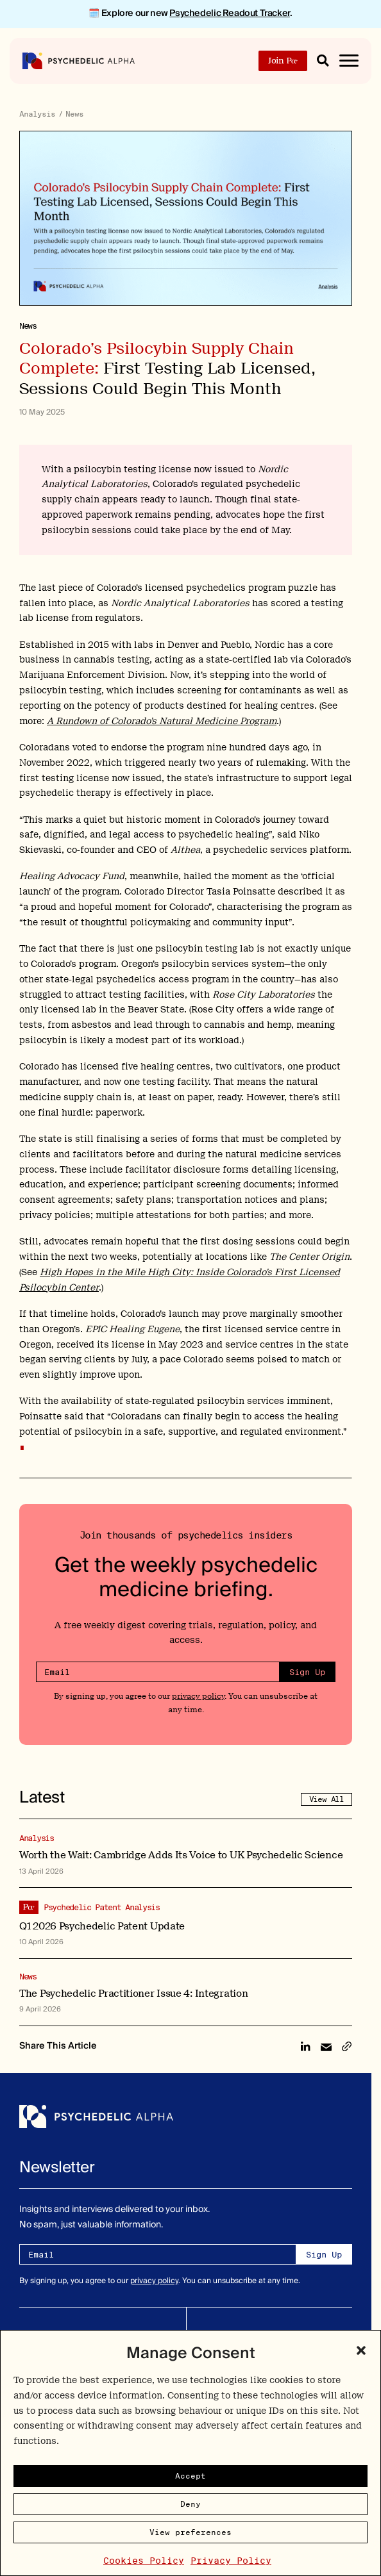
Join (283, 60)
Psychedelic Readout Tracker (229, 13)
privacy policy (198, 1696)
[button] (361, 2350)
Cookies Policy (143, 2560)
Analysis (37, 114)
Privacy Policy (230, 2560)
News (74, 114)
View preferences (190, 2532)
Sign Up (307, 1672)
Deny (190, 2504)
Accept (190, 2476)
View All (326, 1799)
